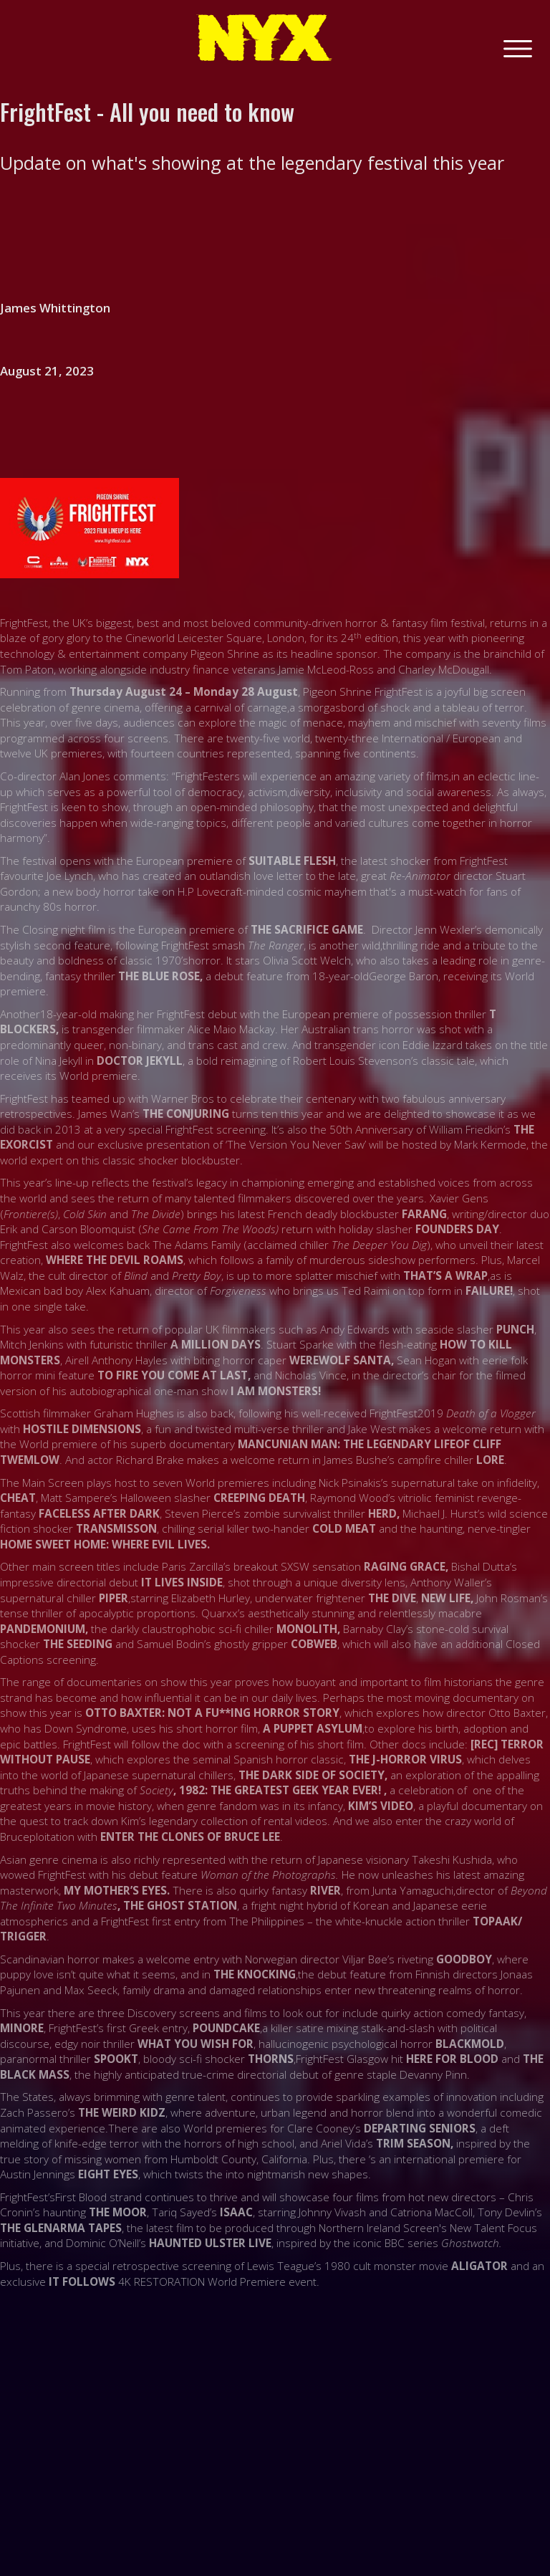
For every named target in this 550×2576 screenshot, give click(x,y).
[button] (517, 47)
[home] (264, 37)
